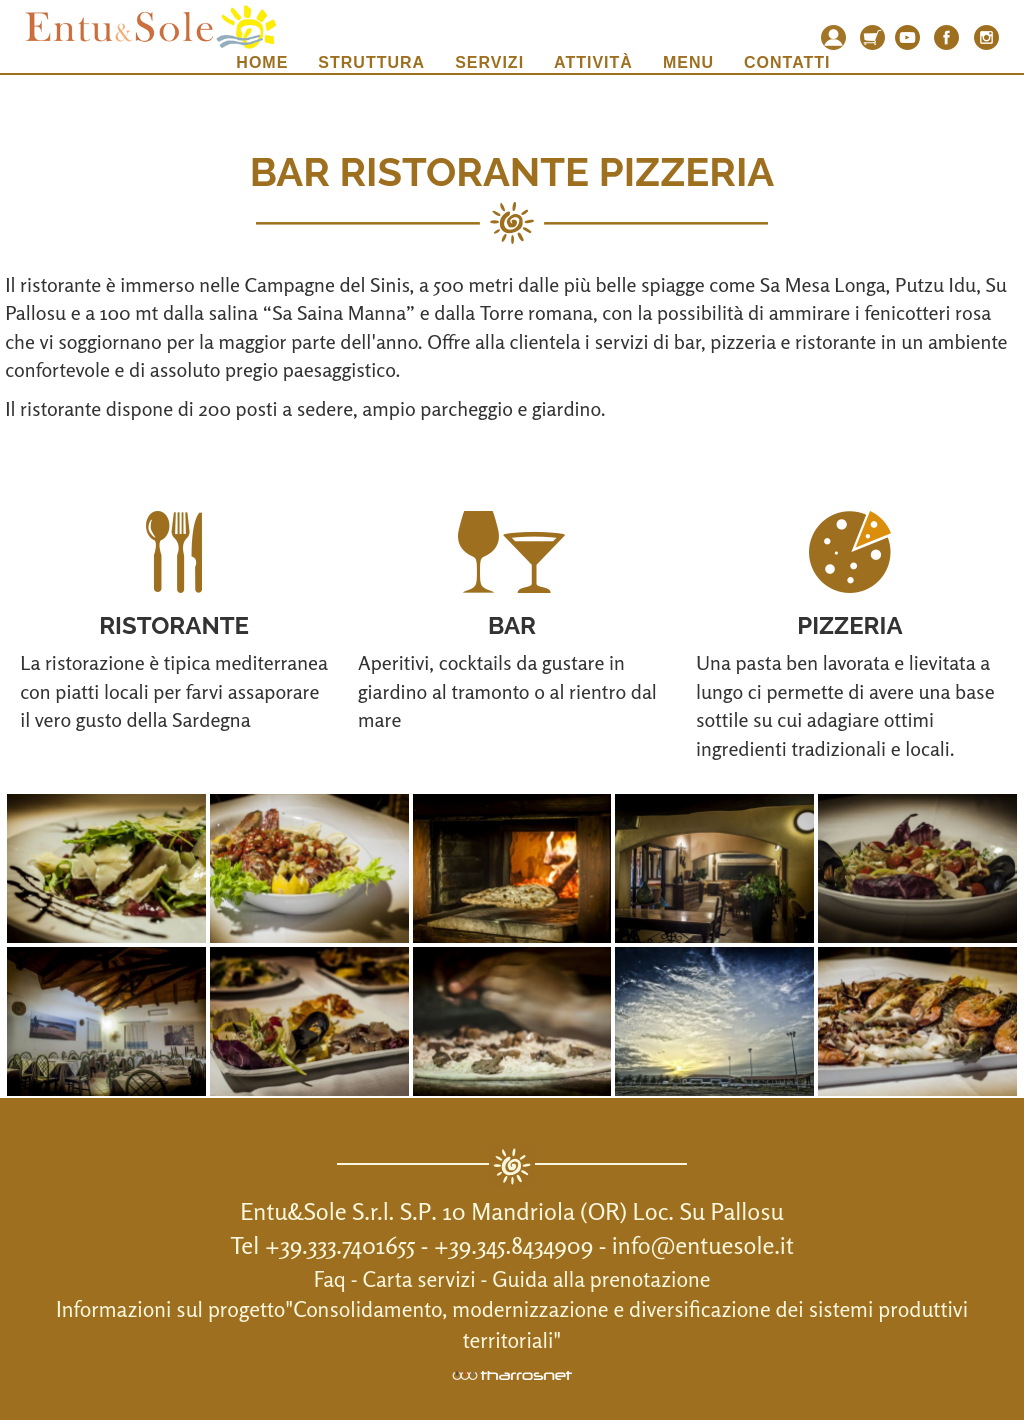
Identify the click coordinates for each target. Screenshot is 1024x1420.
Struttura (371, 62)
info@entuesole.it (703, 1245)
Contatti (787, 62)
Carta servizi (419, 1279)
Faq (330, 1279)
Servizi (489, 62)
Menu (688, 62)
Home (262, 62)
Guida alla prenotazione (601, 1279)
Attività (593, 62)
